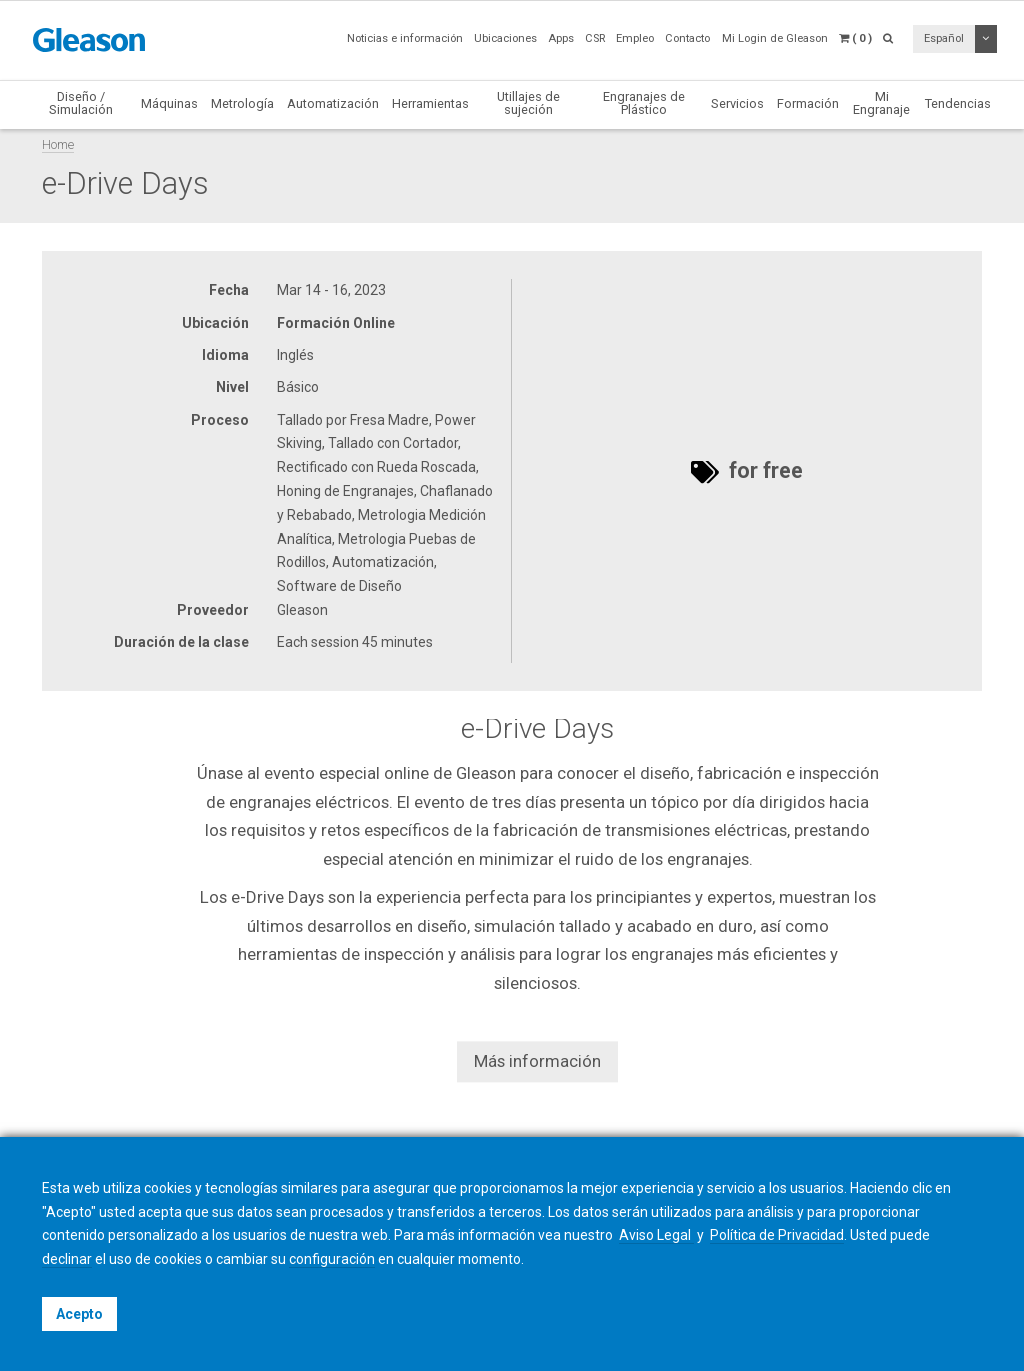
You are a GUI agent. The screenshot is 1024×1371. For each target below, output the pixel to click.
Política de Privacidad (777, 1235)
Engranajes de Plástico (644, 103)
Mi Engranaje (881, 103)
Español (944, 38)
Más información (537, 1061)
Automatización (333, 103)
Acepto (79, 1314)
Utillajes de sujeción (528, 103)
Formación (808, 103)
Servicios (737, 103)
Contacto (687, 38)
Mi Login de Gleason (775, 38)
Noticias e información (405, 38)
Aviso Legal (656, 1235)
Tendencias (958, 103)
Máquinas (169, 103)
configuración (332, 1259)
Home (58, 144)
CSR (595, 38)
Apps (561, 38)
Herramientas (430, 103)
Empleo (635, 38)
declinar (67, 1259)
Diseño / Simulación (81, 103)
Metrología (242, 103)
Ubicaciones (505, 38)
